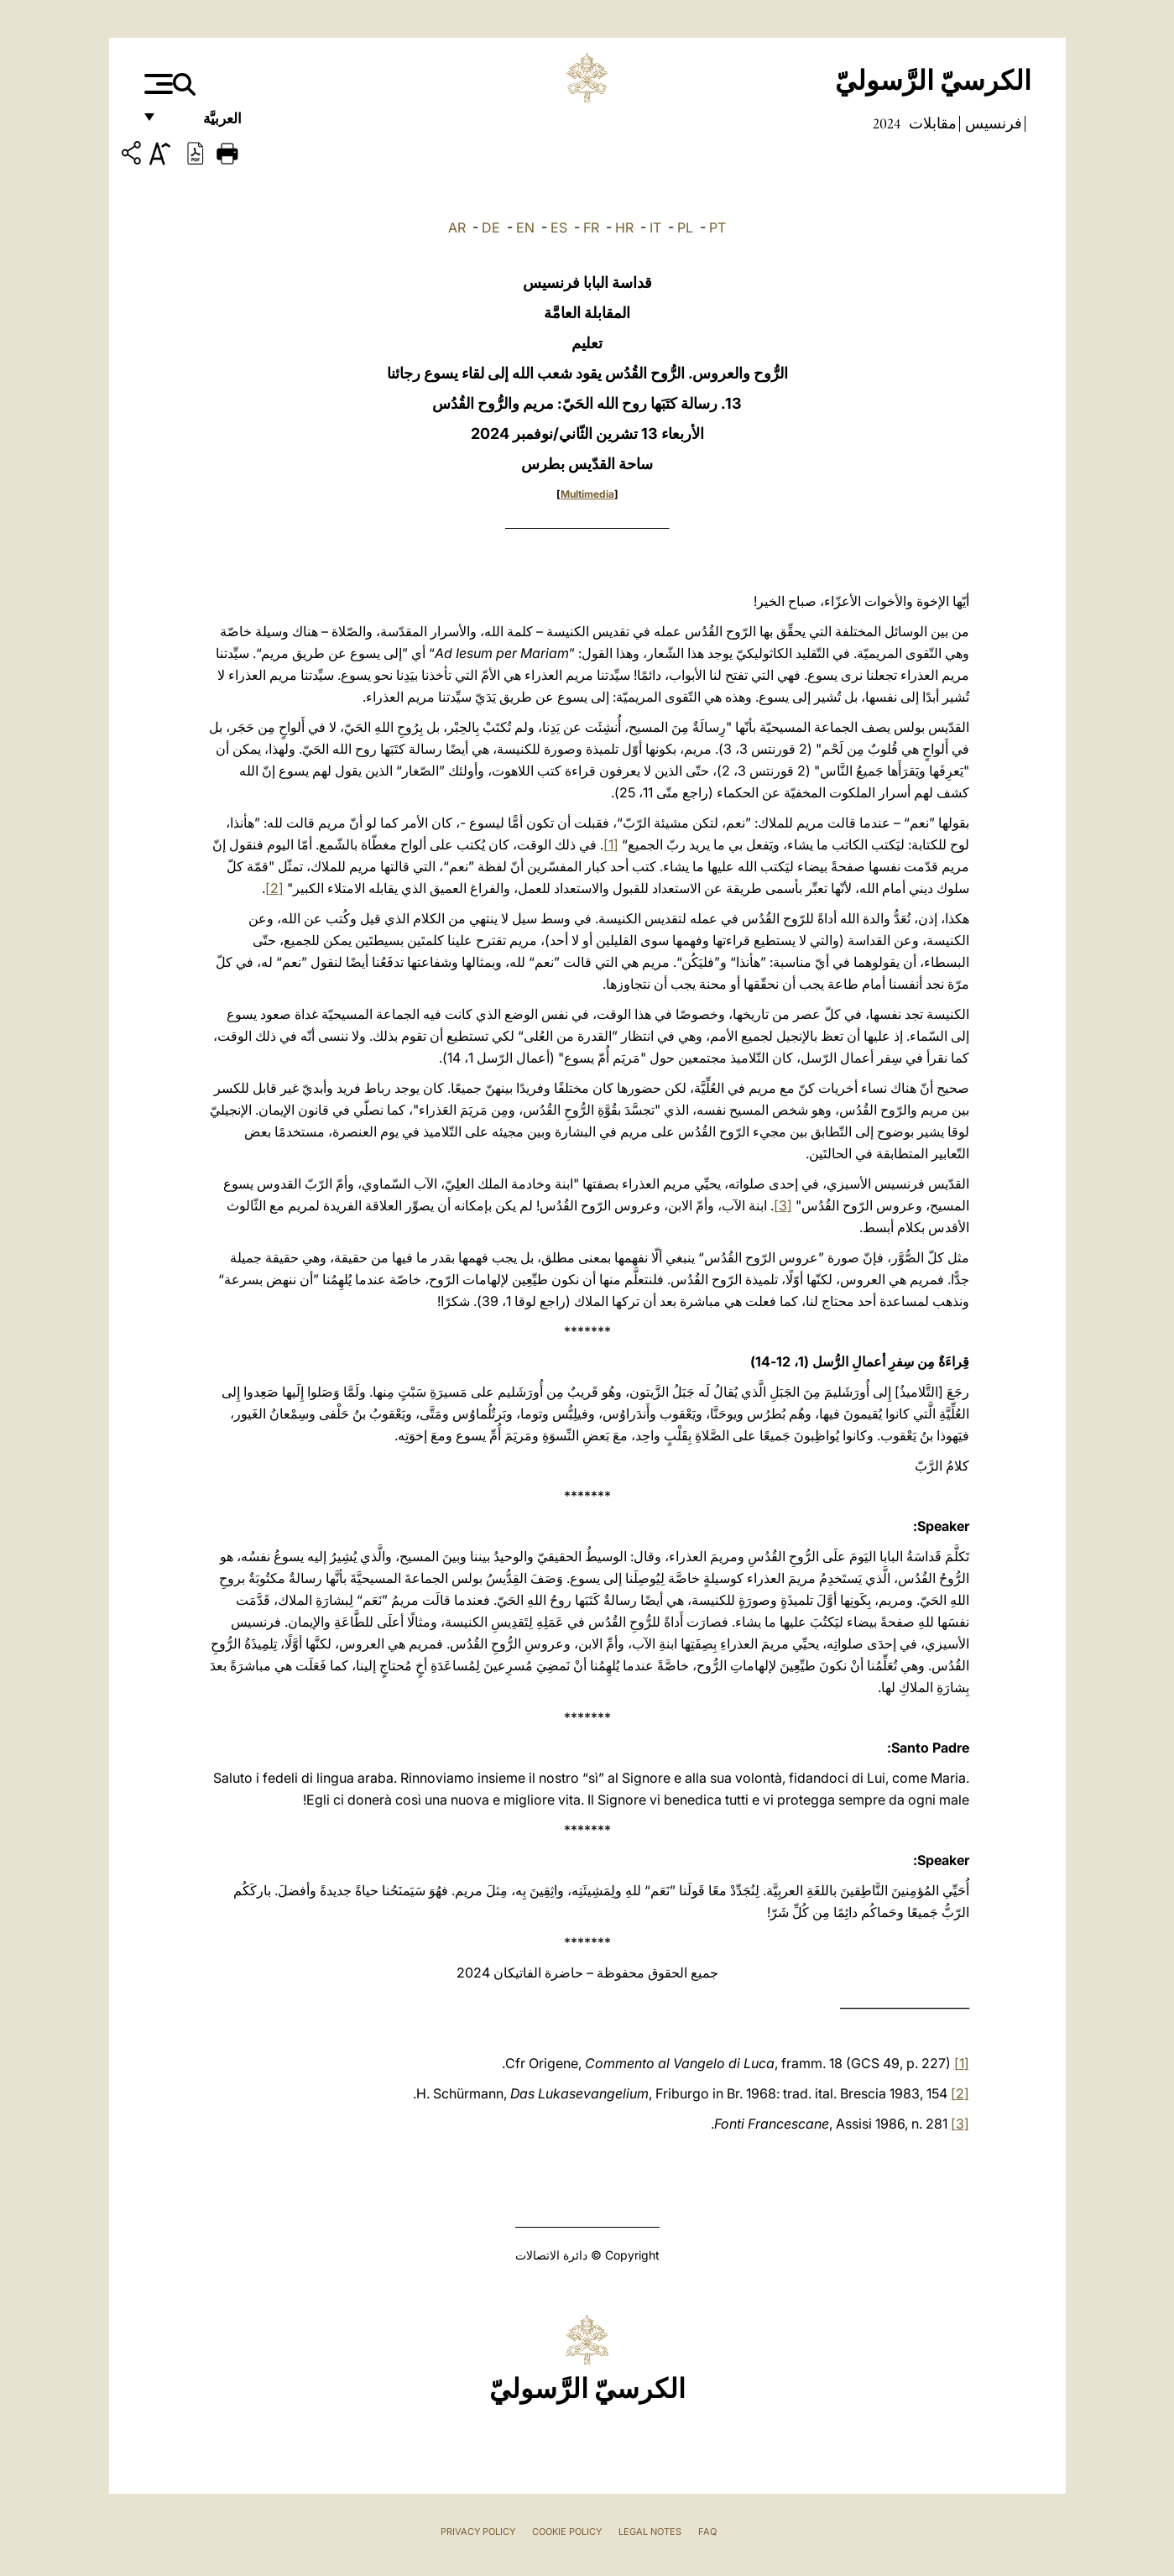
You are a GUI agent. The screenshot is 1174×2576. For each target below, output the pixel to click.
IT (655, 227)
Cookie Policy (567, 2531)
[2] (274, 888)
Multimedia (587, 494)
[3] (783, 1205)
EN (525, 227)
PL (685, 227)
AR (457, 227)
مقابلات (931, 123)
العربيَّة (204, 124)
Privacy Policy (478, 2531)
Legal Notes (649, 2531)
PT (717, 227)
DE (491, 227)
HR (624, 227)
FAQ (707, 2531)
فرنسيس (992, 123)
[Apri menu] (156, 84)
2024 (886, 123)
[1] (610, 844)
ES (558, 227)
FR (591, 227)
